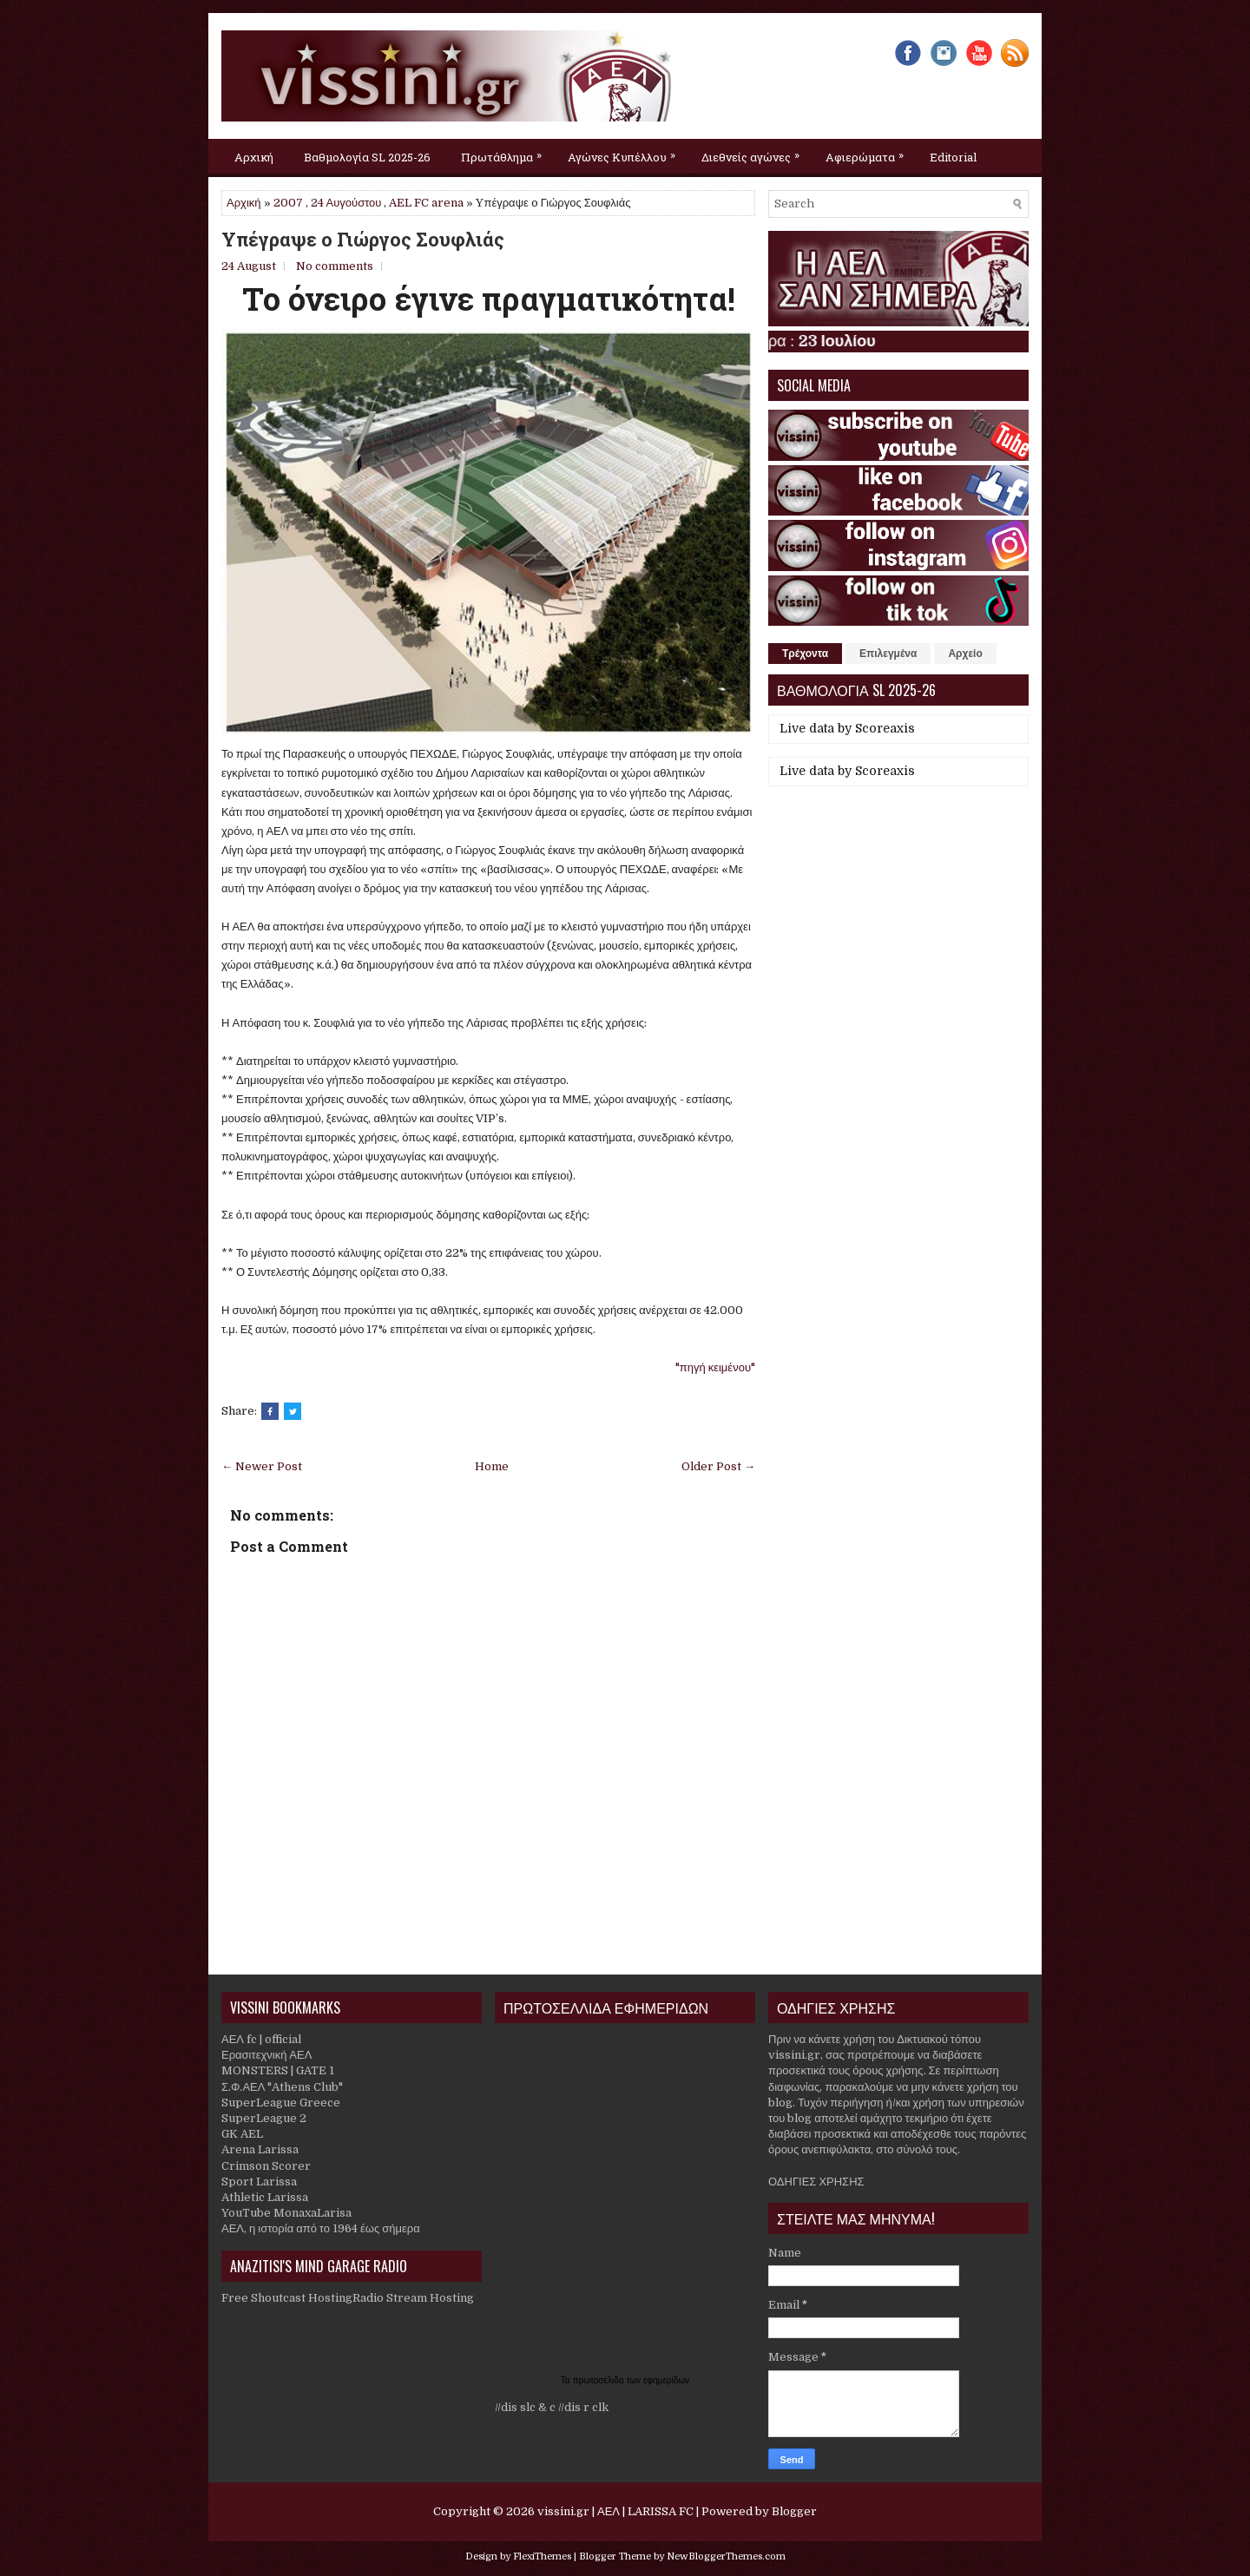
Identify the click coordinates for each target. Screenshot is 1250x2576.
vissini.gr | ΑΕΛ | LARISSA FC (615, 2511)
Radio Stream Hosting (413, 2297)
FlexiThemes (542, 2556)
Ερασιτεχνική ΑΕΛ (266, 2054)
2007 (288, 202)
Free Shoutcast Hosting (286, 2297)
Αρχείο (965, 653)
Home (492, 1466)
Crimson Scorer (266, 2165)
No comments (334, 266)
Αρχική (253, 157)
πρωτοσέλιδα (600, 2380)
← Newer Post (261, 1466)
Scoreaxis (885, 728)
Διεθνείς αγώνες (754, 152)
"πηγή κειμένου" (715, 1367)
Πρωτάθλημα (505, 152)
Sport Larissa (259, 2181)
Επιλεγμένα (888, 653)
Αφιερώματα (869, 152)
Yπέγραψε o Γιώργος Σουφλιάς (362, 239)
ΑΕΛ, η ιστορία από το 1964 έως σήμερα (320, 2228)
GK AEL (242, 2133)
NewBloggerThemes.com (726, 2556)
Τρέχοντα (805, 653)
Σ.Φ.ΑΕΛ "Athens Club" (282, 2086)
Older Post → (718, 1466)
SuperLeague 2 (263, 2118)
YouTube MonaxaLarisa (286, 2212)
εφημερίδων (666, 2380)
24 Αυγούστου (346, 202)
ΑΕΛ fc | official (261, 2039)
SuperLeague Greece (280, 2102)
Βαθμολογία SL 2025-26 (367, 157)
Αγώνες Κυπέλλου (626, 152)
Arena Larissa (260, 2149)
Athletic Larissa (264, 2197)
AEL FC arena (426, 202)
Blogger (794, 2511)
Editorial (953, 157)
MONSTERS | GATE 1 (277, 2070)
